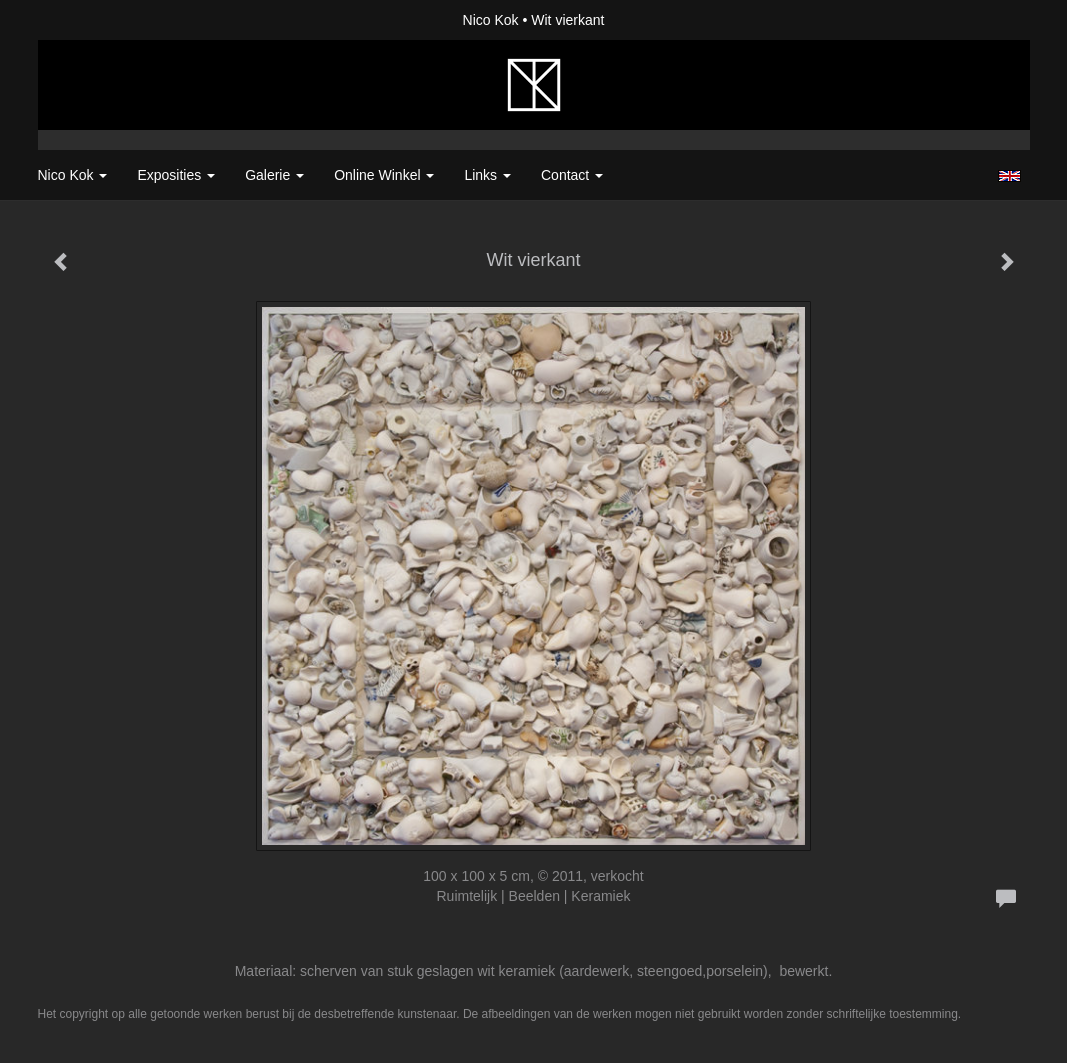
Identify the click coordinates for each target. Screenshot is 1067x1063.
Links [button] (487, 175)
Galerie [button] (274, 175)
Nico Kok (491, 20)
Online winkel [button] (384, 175)
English (1009, 176)
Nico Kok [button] (73, 175)
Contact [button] (572, 175)
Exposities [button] (176, 175)
